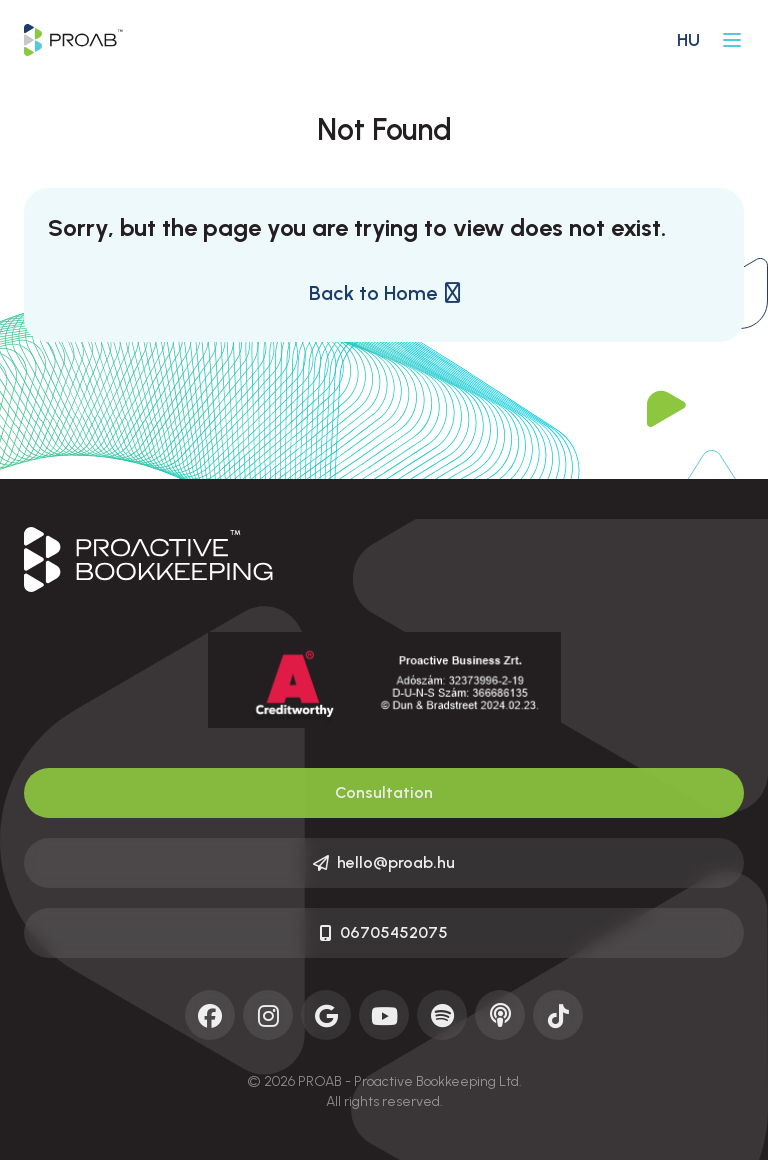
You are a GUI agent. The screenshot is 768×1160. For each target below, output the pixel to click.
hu (688, 40)
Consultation (384, 792)
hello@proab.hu (384, 862)
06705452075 (384, 932)
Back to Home (384, 293)
